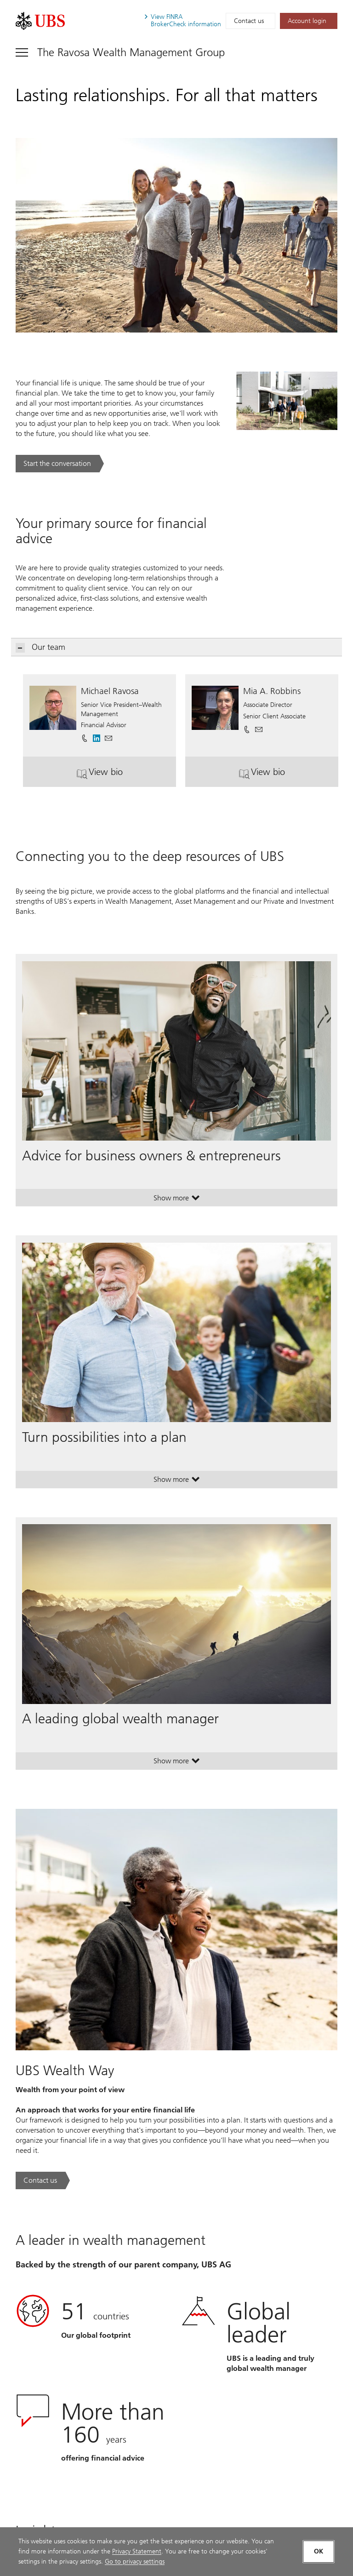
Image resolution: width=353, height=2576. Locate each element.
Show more (177, 1199)
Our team (41, 647)
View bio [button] (122, 775)
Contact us (249, 21)
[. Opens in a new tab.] (40, 21)
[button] (108, 735)
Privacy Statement (136, 2551)
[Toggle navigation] (120, 52)
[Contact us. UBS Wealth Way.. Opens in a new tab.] (43, 2180)
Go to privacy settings (135, 2561)
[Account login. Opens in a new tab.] (308, 21)
